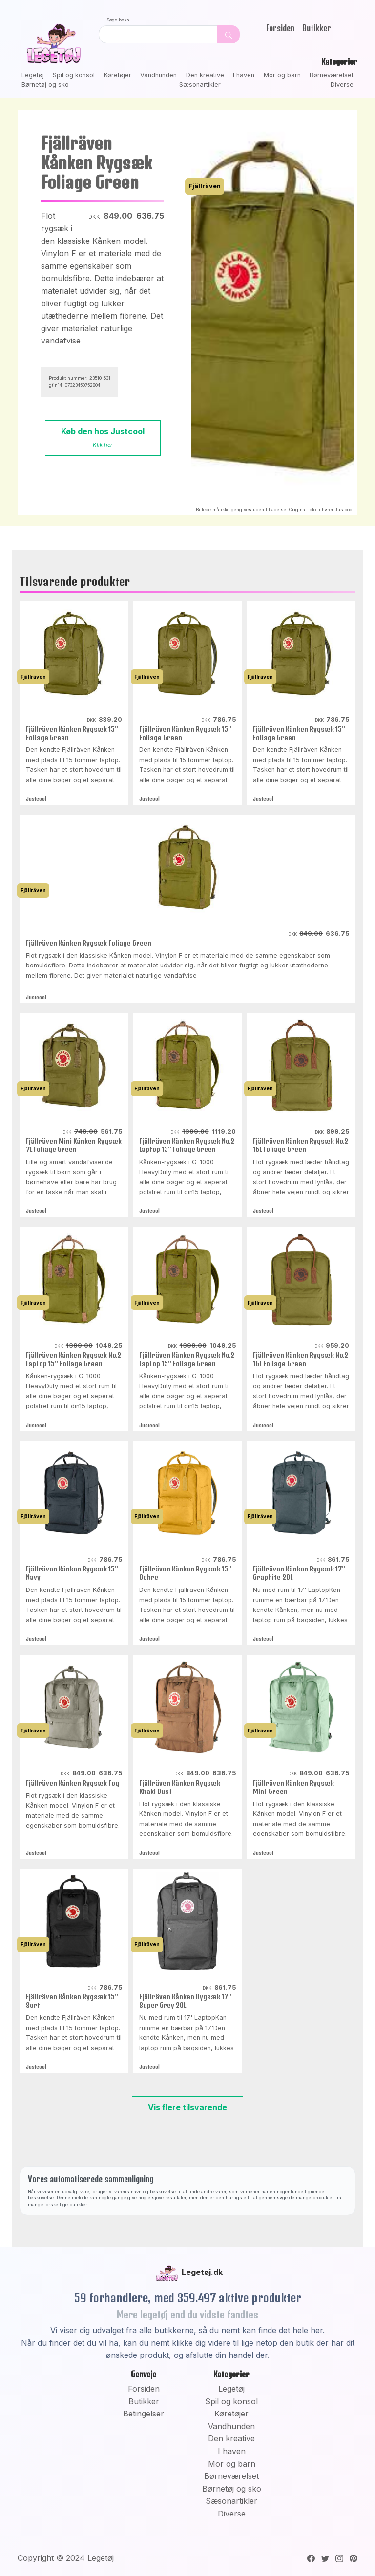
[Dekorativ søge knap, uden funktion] (228, 34)
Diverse (342, 84)
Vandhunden (158, 75)
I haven (243, 75)
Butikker (316, 28)
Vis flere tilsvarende (187, 2107)
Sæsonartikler (200, 84)
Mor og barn (282, 75)
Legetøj (32, 75)
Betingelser (143, 2413)
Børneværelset (332, 75)
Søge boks (117, 19)
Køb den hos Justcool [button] (103, 437)
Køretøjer (117, 75)
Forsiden (280, 28)
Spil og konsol (74, 75)
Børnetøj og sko (45, 84)
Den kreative (205, 75)
